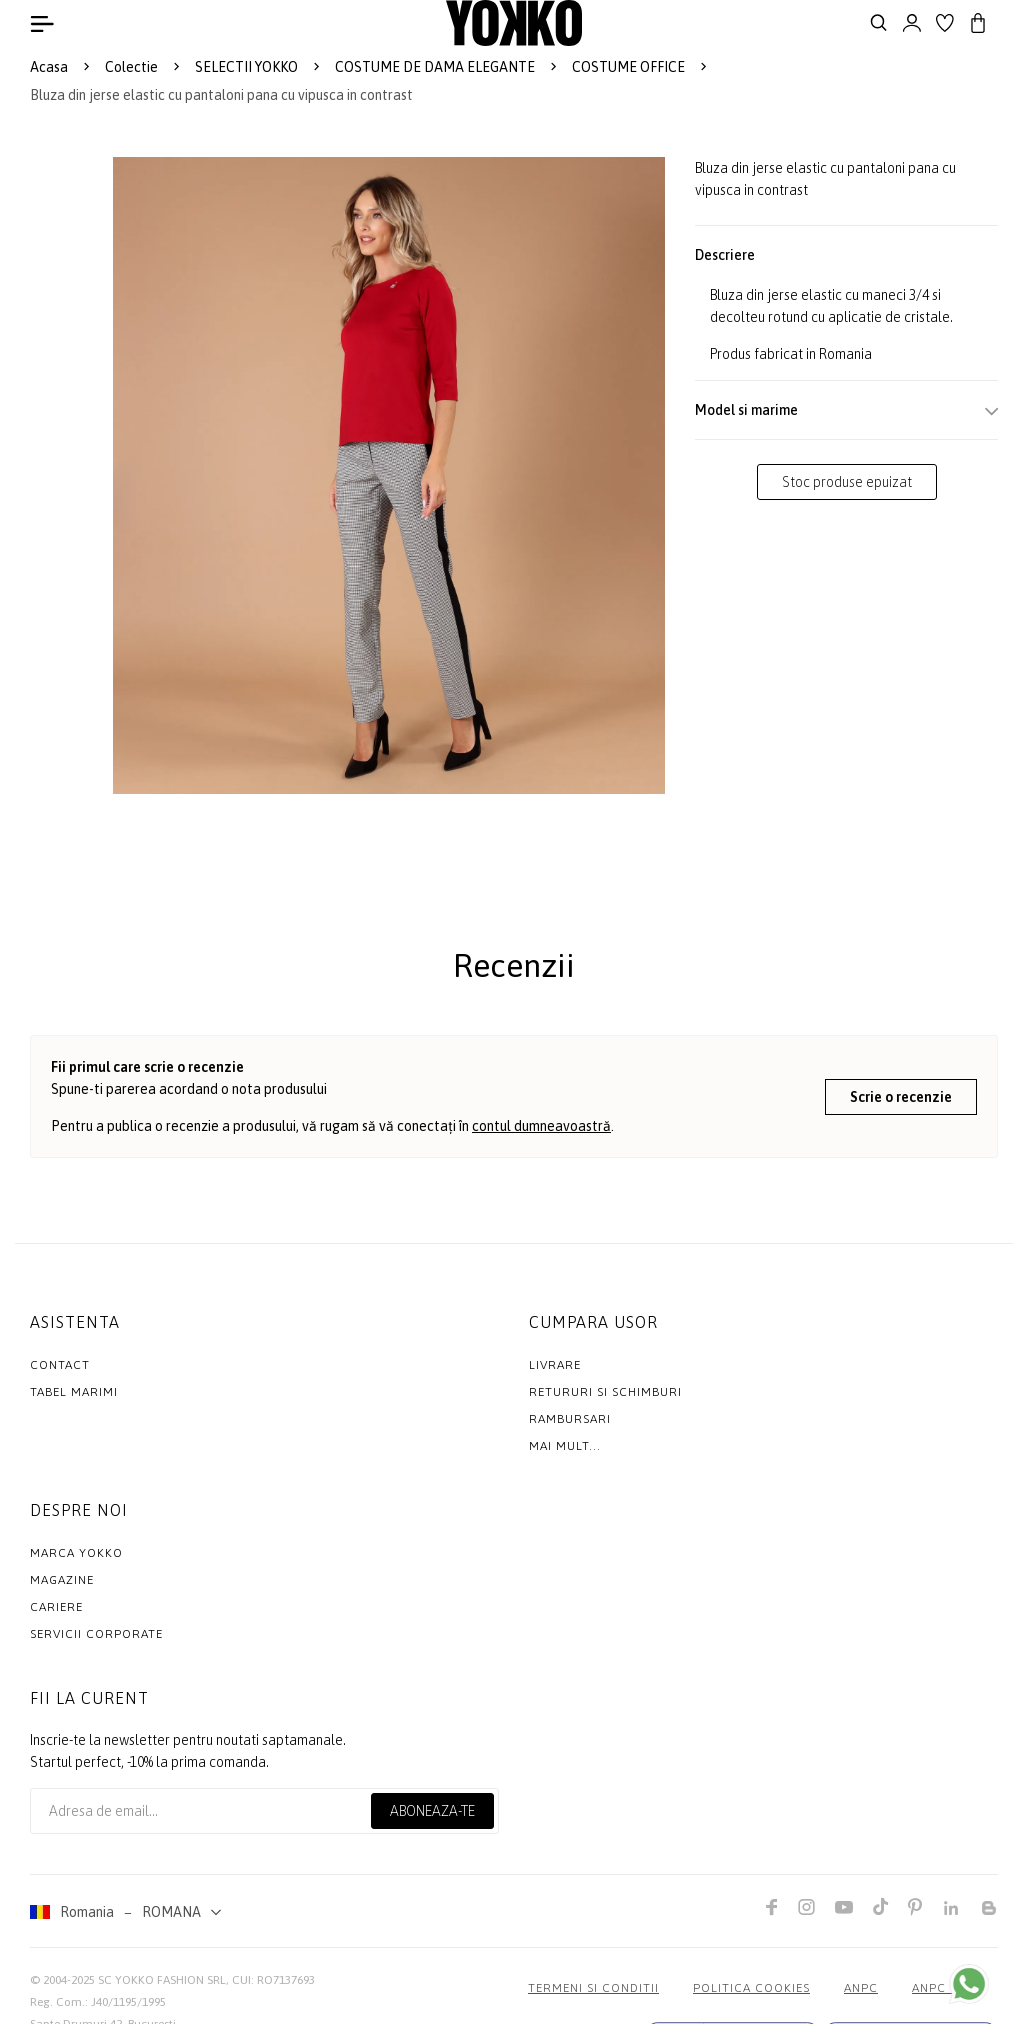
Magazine (62, 1580)
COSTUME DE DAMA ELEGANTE (435, 67)
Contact (60, 1365)
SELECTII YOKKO (246, 67)
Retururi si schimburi (605, 1392)
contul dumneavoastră (541, 1126)
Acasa (49, 67)
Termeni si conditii (593, 1988)
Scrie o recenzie (901, 1097)
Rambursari (570, 1419)
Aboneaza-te (432, 1811)
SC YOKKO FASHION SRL (162, 1980)
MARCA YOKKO (76, 1553)
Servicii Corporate (96, 1634)
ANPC (861, 1988)
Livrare (555, 1365)
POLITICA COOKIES (751, 1988)
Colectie (131, 67)
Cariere (56, 1607)
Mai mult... (565, 1446)
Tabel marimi (74, 1392)
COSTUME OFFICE (628, 67)
